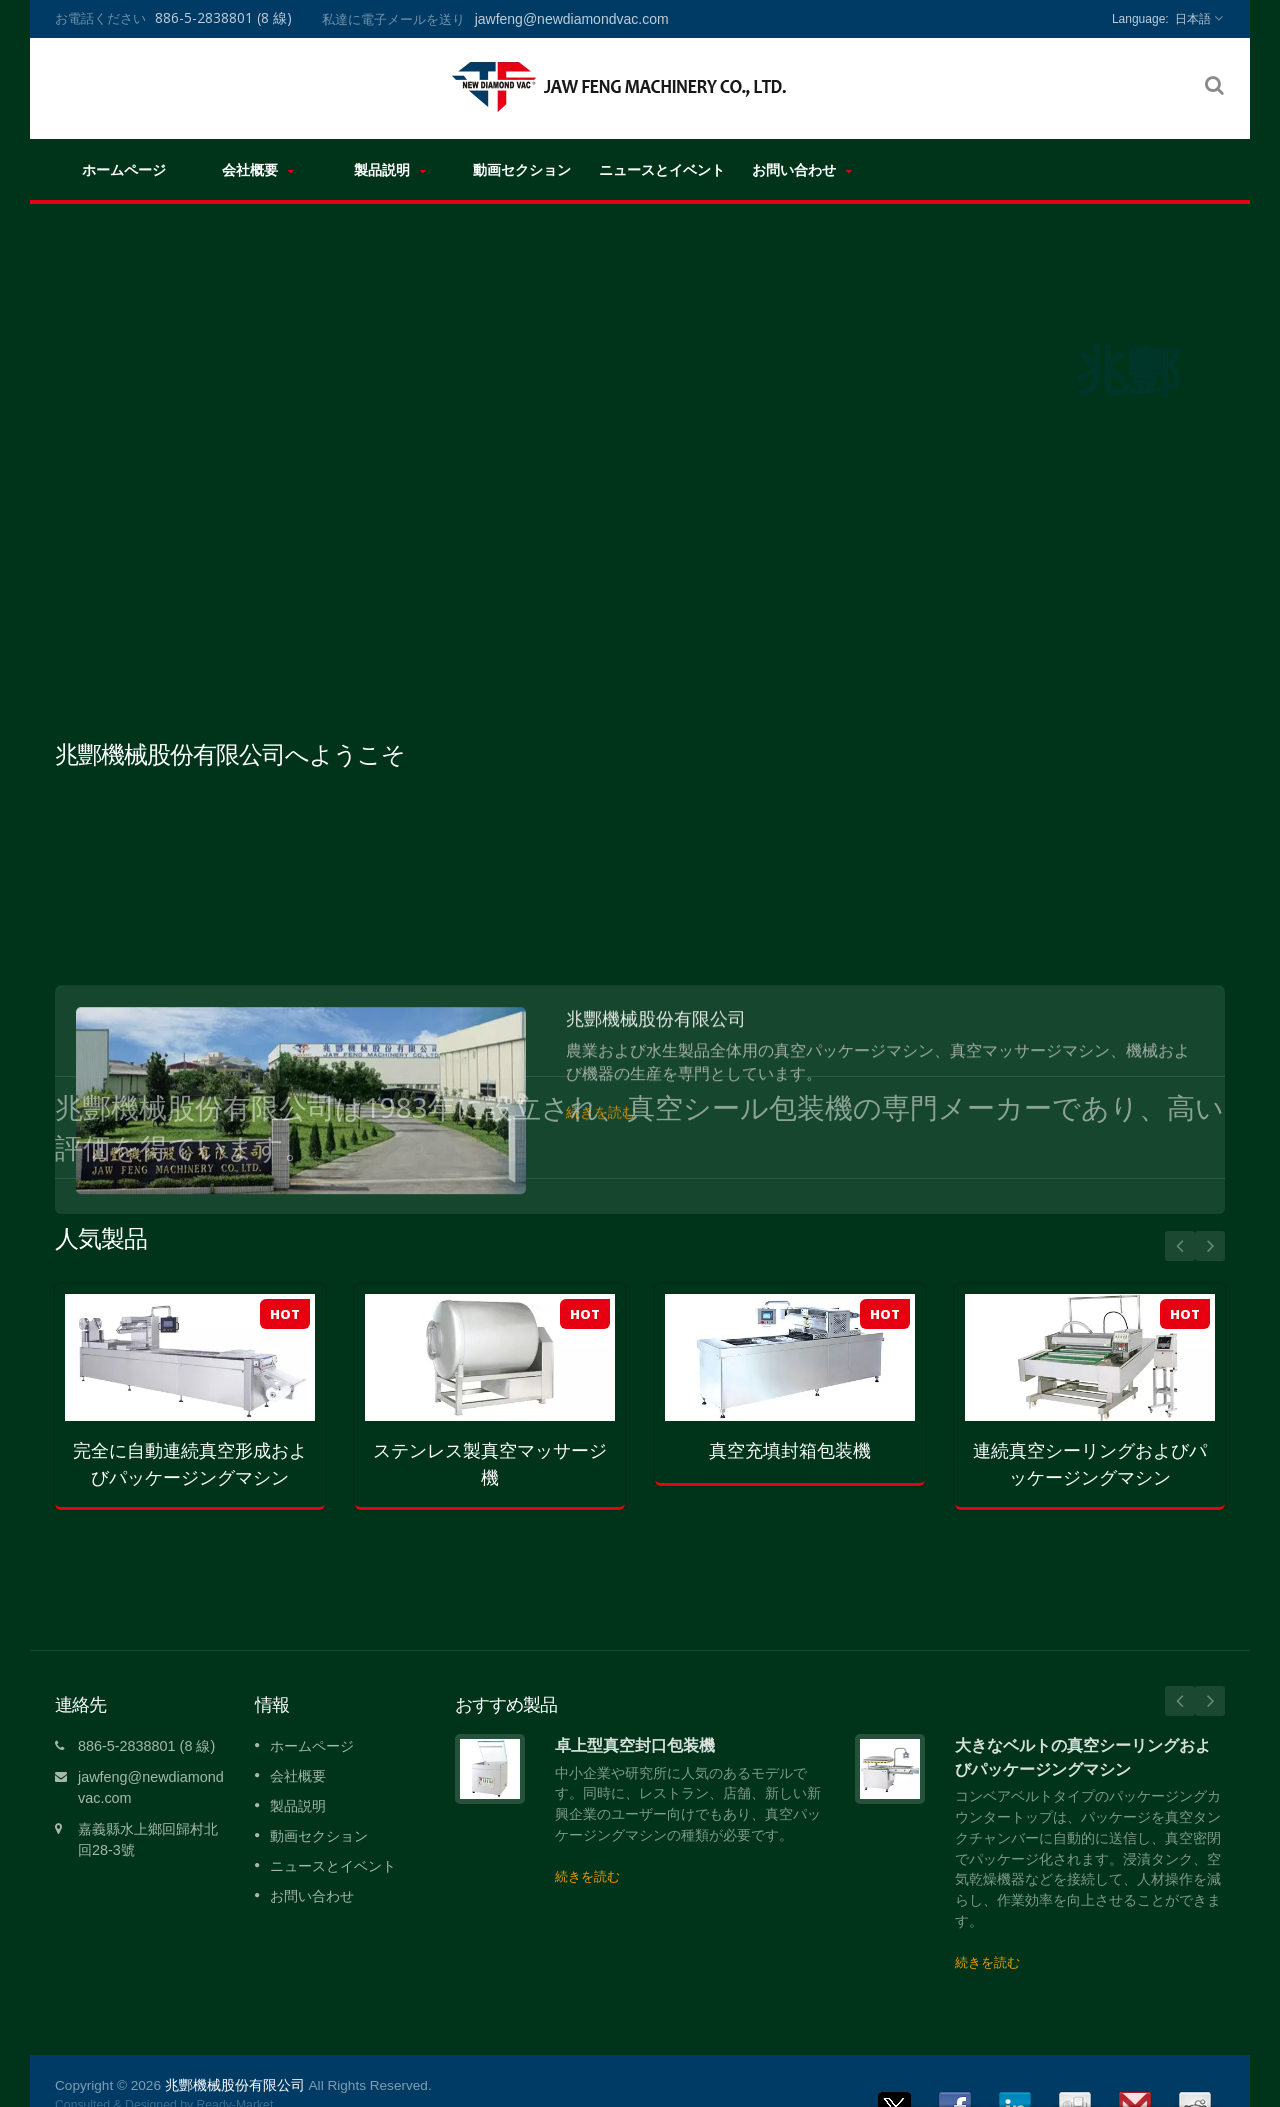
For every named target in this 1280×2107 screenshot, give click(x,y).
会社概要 (258, 169)
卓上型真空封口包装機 (635, 1715)
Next (1210, 1246)
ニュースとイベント (662, 169)
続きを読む (587, 1846)
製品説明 (390, 169)
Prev (1180, 1246)
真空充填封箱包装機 (790, 1450)
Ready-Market (234, 2075)
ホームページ (123, 169)
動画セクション (522, 169)
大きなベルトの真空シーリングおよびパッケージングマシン (1083, 1726)
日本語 (1193, 19)
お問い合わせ (802, 169)
